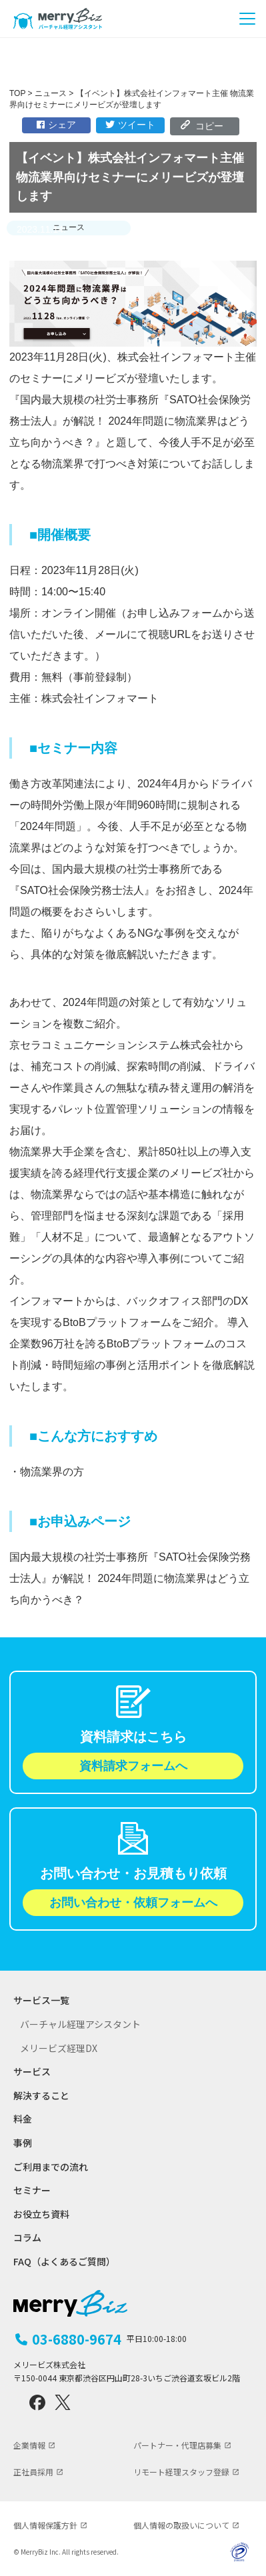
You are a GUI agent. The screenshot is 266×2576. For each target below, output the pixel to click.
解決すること (41, 2095)
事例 (22, 2143)
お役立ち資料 (41, 2214)
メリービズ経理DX (58, 2048)
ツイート (130, 124)
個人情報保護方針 (45, 2525)
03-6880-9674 (109, 2339)
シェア (56, 124)
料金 (22, 2119)
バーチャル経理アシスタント (80, 2024)
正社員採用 (33, 2471)
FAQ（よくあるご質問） (64, 2261)
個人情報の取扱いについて (181, 2525)
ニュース (69, 227)
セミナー (32, 2190)
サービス (32, 2071)
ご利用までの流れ (50, 2167)
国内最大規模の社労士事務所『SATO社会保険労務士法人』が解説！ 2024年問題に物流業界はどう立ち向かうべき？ (130, 1578)
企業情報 (29, 2445)
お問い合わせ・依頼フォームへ (133, 1902)
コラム (27, 2237)
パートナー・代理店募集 (177, 2445)
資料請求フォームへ (133, 1766)
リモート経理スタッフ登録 (181, 2471)
